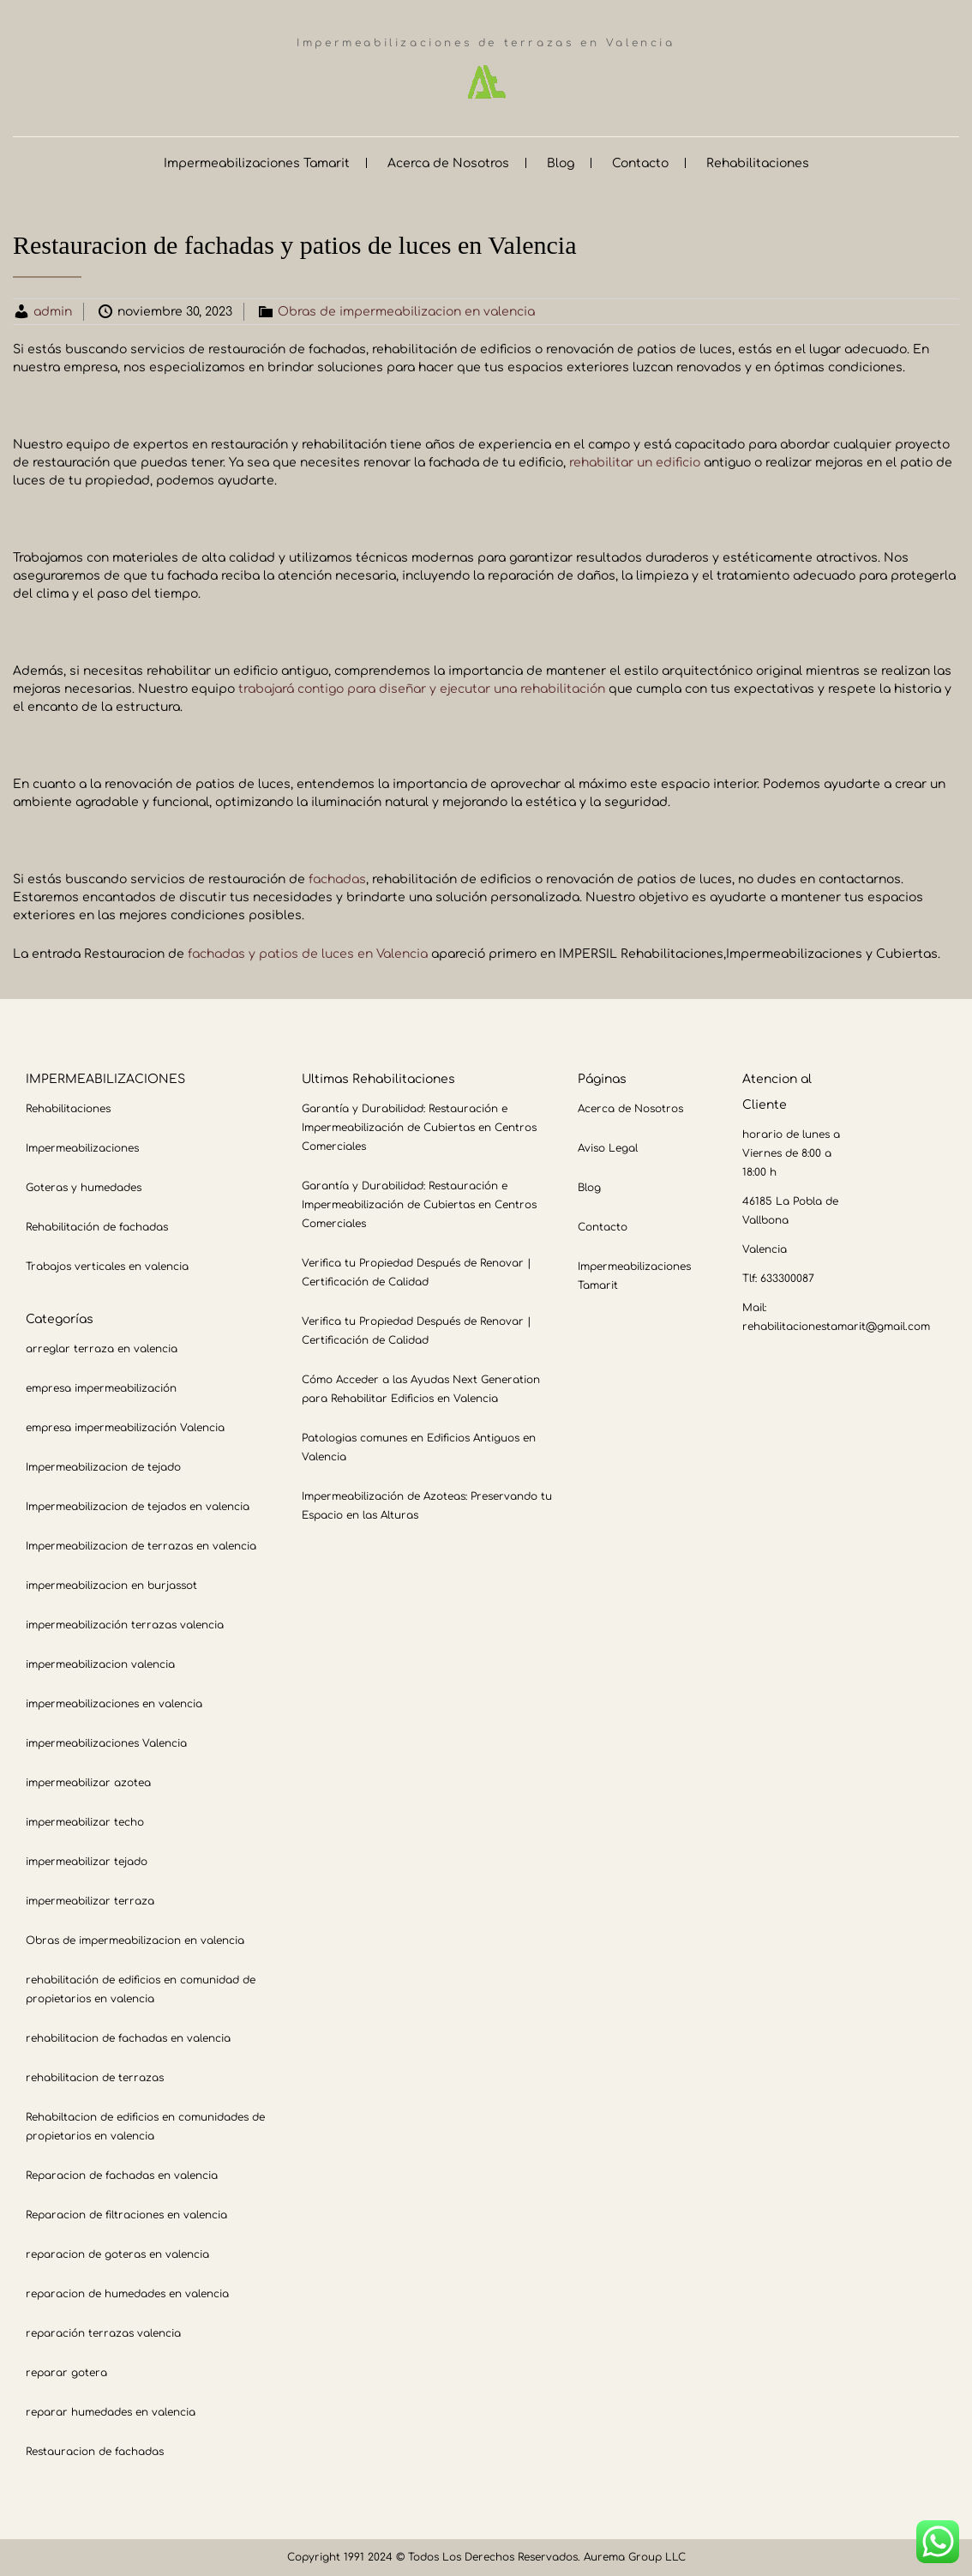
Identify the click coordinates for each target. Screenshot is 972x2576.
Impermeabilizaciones (82, 1148)
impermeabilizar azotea (88, 1783)
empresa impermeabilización (101, 1388)
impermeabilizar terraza (90, 1901)
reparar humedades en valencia (110, 2412)
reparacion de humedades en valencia (127, 2294)
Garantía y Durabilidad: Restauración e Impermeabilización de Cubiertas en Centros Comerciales (419, 1128)
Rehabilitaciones (757, 163)
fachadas (337, 879)
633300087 (787, 1279)
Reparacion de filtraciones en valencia (126, 2215)
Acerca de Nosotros (448, 163)
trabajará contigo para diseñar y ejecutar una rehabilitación (421, 689)
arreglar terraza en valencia (101, 1349)
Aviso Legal (608, 1148)
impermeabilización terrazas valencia (125, 1625)
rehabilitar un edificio (634, 462)
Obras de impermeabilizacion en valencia (406, 311)
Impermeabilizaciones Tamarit (257, 163)
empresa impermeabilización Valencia (125, 1428)
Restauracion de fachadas (95, 2452)
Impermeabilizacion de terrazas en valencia (141, 1546)
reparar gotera (66, 2373)
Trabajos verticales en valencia (107, 1267)
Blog (560, 163)
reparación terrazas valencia (103, 2333)
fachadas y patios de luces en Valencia (308, 954)
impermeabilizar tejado (86, 1862)
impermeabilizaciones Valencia (106, 1743)
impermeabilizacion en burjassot (111, 1586)
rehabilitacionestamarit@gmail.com (836, 1327)
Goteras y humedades (83, 1188)
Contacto (640, 163)
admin (52, 311)
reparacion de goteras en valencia (117, 2254)
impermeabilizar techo (85, 1822)
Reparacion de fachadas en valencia (122, 2176)
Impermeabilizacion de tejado (103, 1467)
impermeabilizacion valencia (100, 1664)
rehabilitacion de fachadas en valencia (128, 2038)
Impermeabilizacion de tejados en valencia (137, 1507)
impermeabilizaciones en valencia (114, 1704)
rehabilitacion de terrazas (95, 2078)
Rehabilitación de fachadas (97, 1227)
